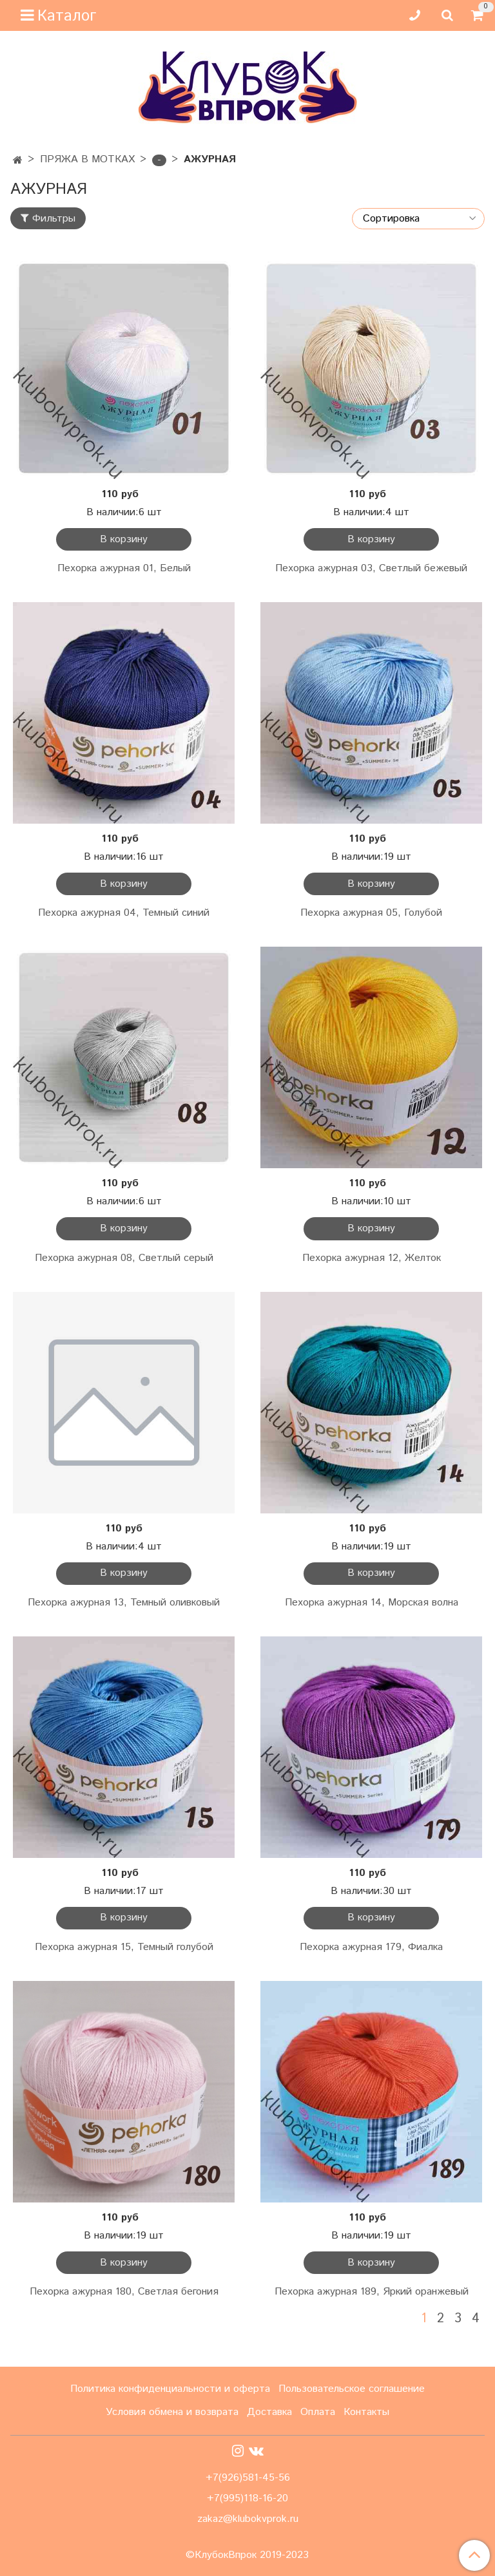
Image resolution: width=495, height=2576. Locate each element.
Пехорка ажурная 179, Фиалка (371, 1947)
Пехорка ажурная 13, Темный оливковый (124, 1602)
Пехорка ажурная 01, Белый (124, 568)
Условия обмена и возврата (172, 2412)
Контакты (366, 2412)
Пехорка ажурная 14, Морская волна (371, 1602)
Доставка (269, 2412)
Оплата (317, 2412)
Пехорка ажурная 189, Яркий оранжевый (372, 2291)
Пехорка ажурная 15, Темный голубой (124, 1947)
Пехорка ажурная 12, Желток (371, 1258)
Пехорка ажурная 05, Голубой (371, 912)
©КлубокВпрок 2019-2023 (247, 2555)
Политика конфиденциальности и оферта (170, 2389)
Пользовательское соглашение (351, 2389)
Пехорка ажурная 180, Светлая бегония (124, 2291)
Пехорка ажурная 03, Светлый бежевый (371, 568)
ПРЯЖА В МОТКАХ (87, 159)
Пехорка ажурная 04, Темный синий (123, 912)
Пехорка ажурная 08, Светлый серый (124, 1258)
